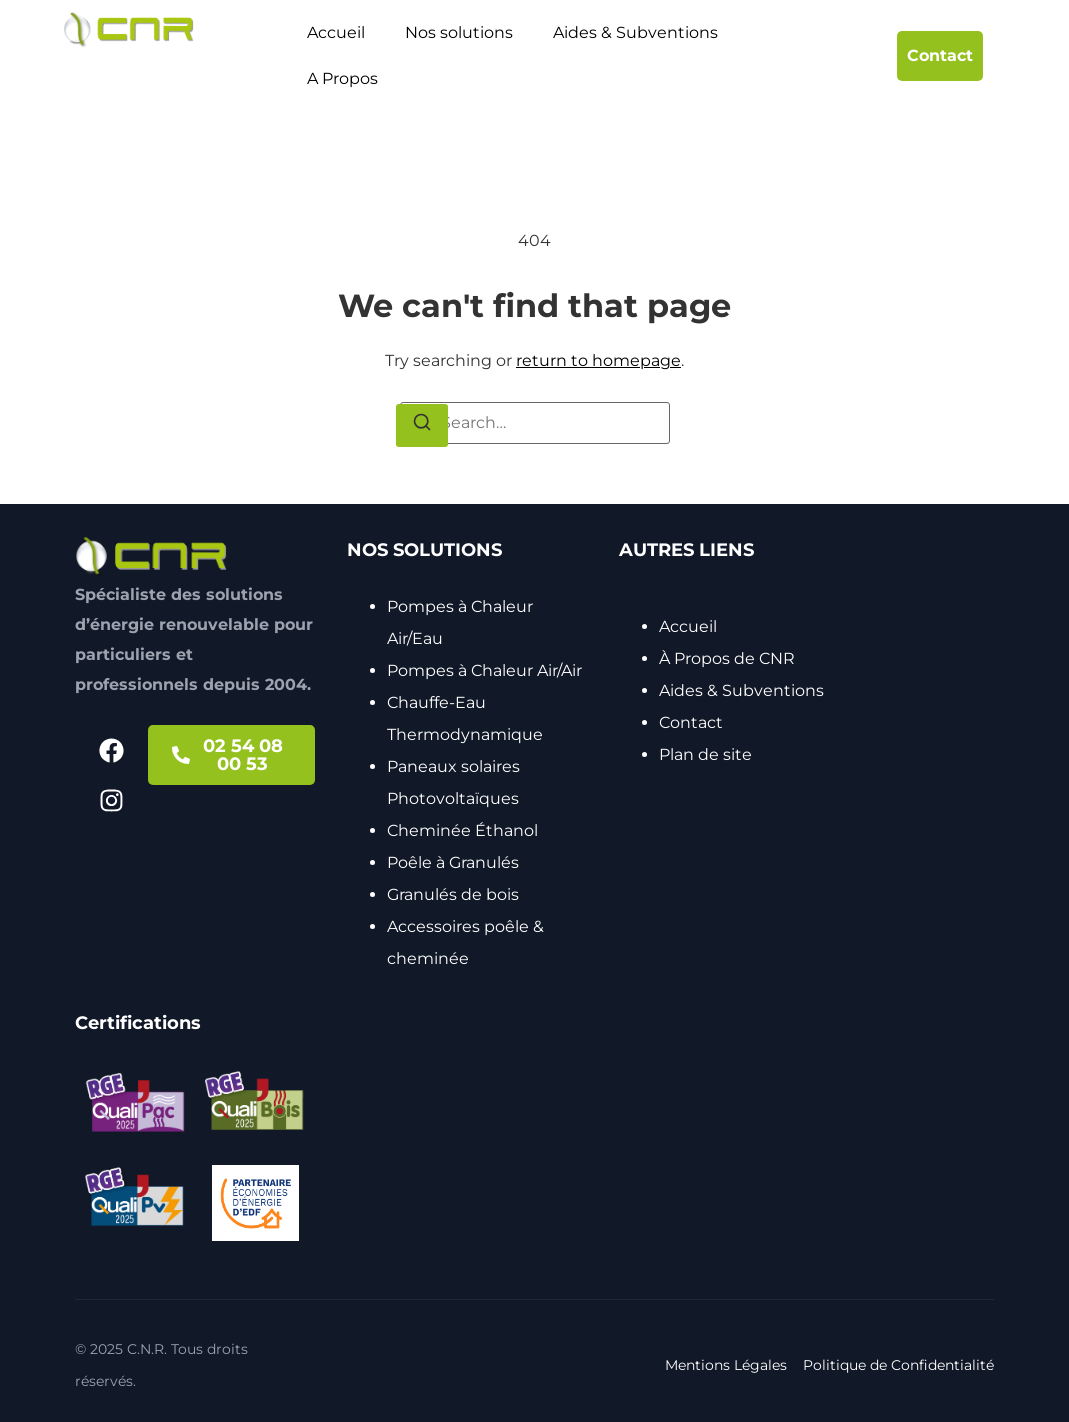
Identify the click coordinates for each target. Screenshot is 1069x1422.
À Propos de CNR (727, 658)
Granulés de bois (453, 894)
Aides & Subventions (635, 32)
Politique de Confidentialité (898, 1365)
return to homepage (598, 360)
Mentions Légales (726, 1365)
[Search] (422, 425)
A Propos (342, 78)
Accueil (336, 32)
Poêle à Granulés (453, 862)
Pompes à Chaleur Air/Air (484, 670)
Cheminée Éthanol (462, 830)
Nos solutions (459, 32)
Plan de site (705, 754)
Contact (691, 722)
